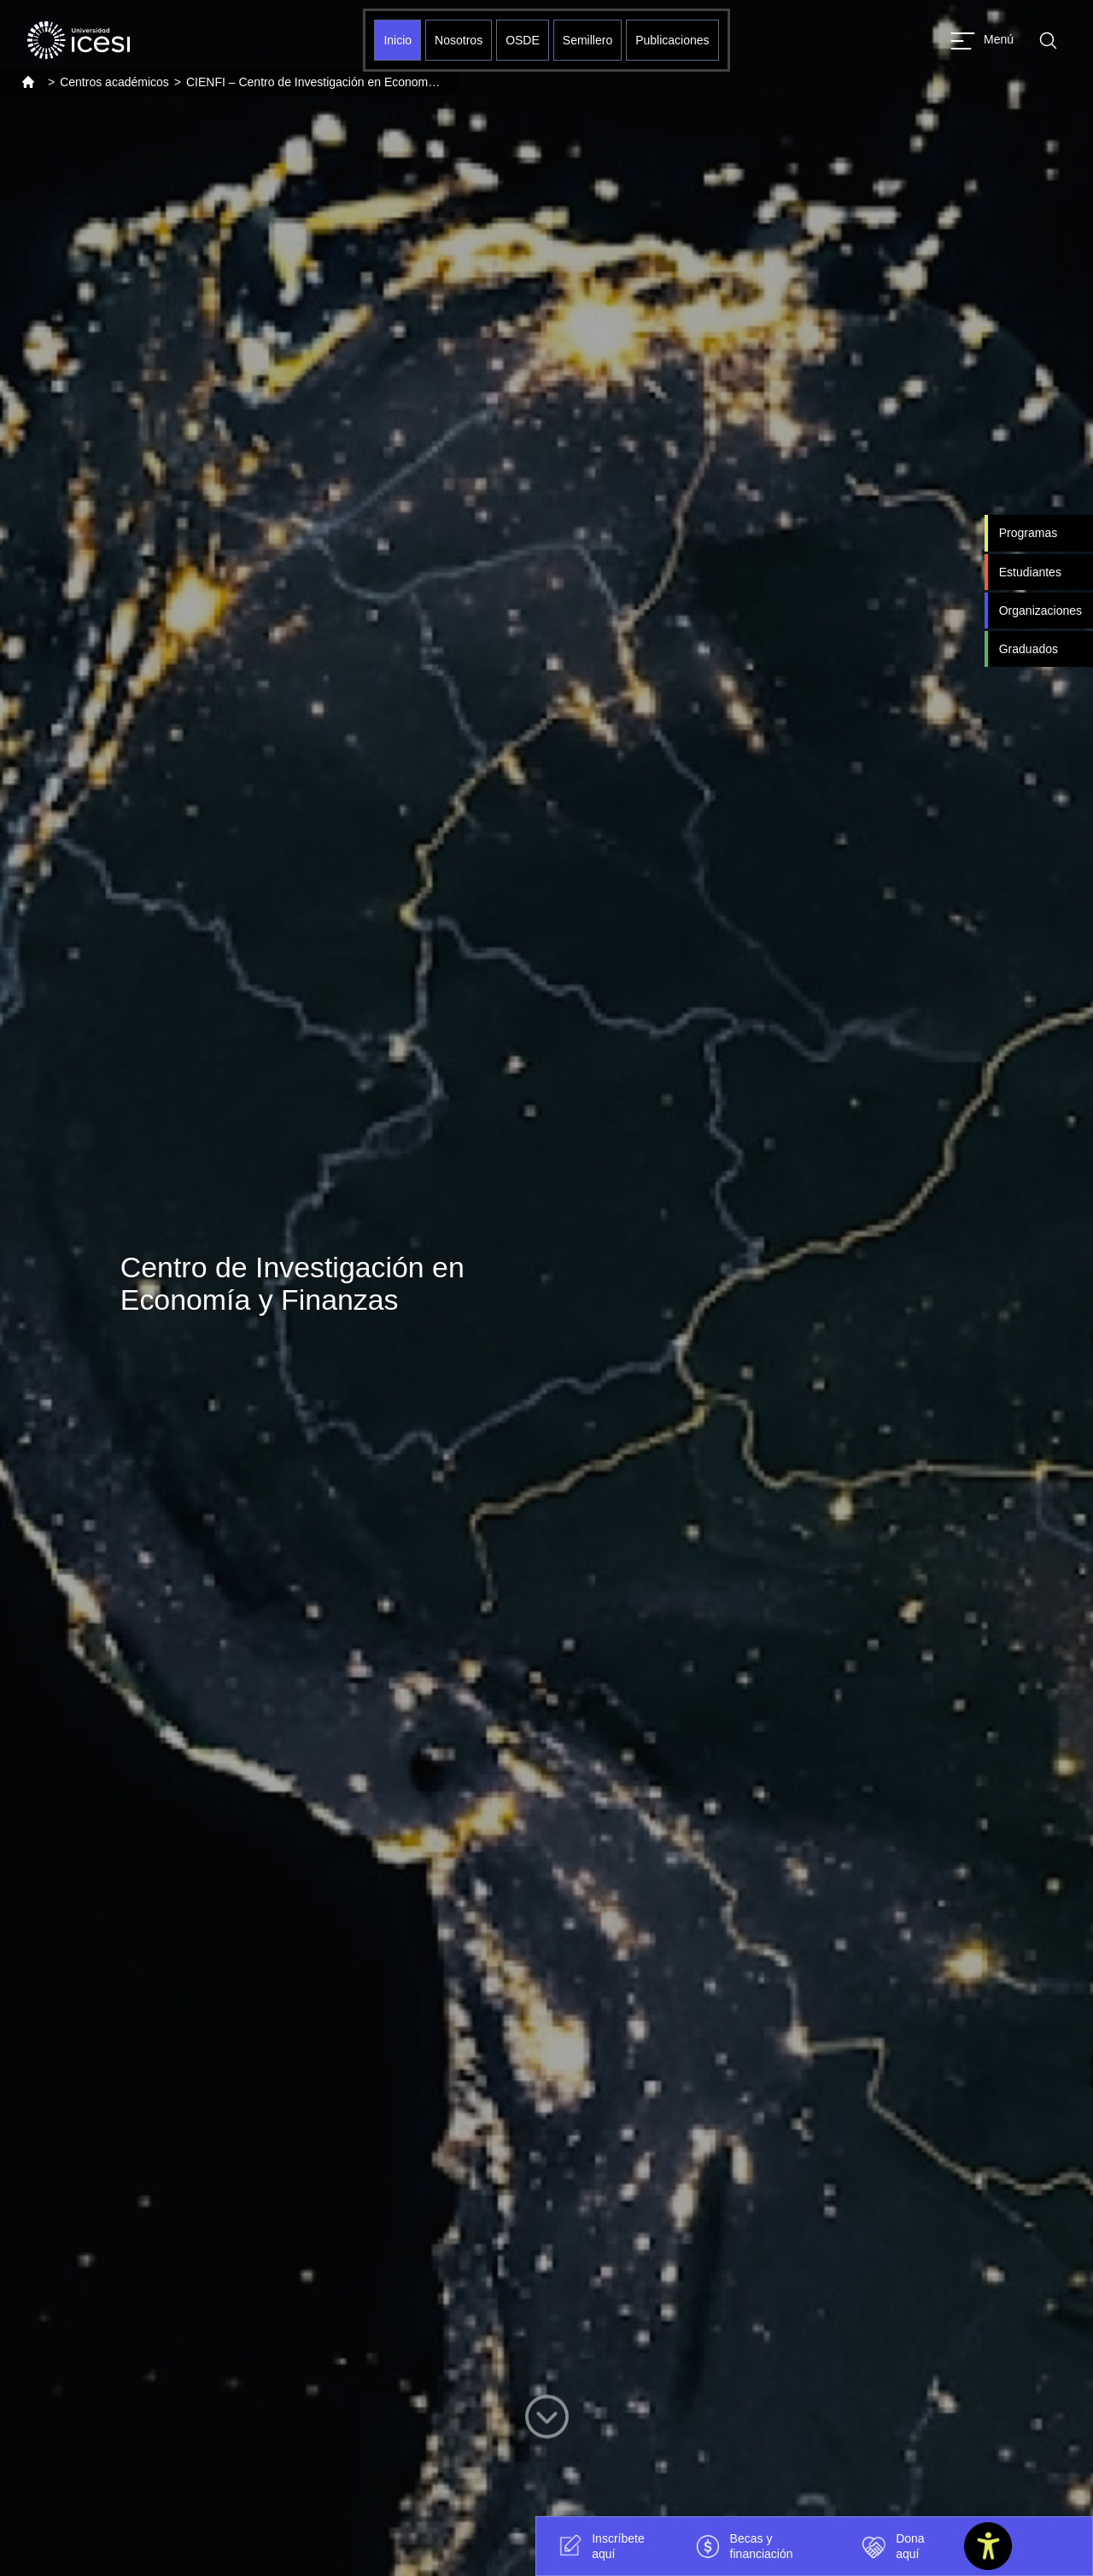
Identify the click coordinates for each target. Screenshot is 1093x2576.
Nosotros (458, 40)
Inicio (397, 40)
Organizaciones (1040, 610)
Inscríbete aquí (598, 2546)
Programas (1028, 533)
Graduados (1028, 649)
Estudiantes (1030, 572)
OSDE (523, 40)
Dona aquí (890, 2546)
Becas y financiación (742, 2546)
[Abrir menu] (982, 41)
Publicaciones (672, 40)
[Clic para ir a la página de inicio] (78, 40)
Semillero (587, 40)
